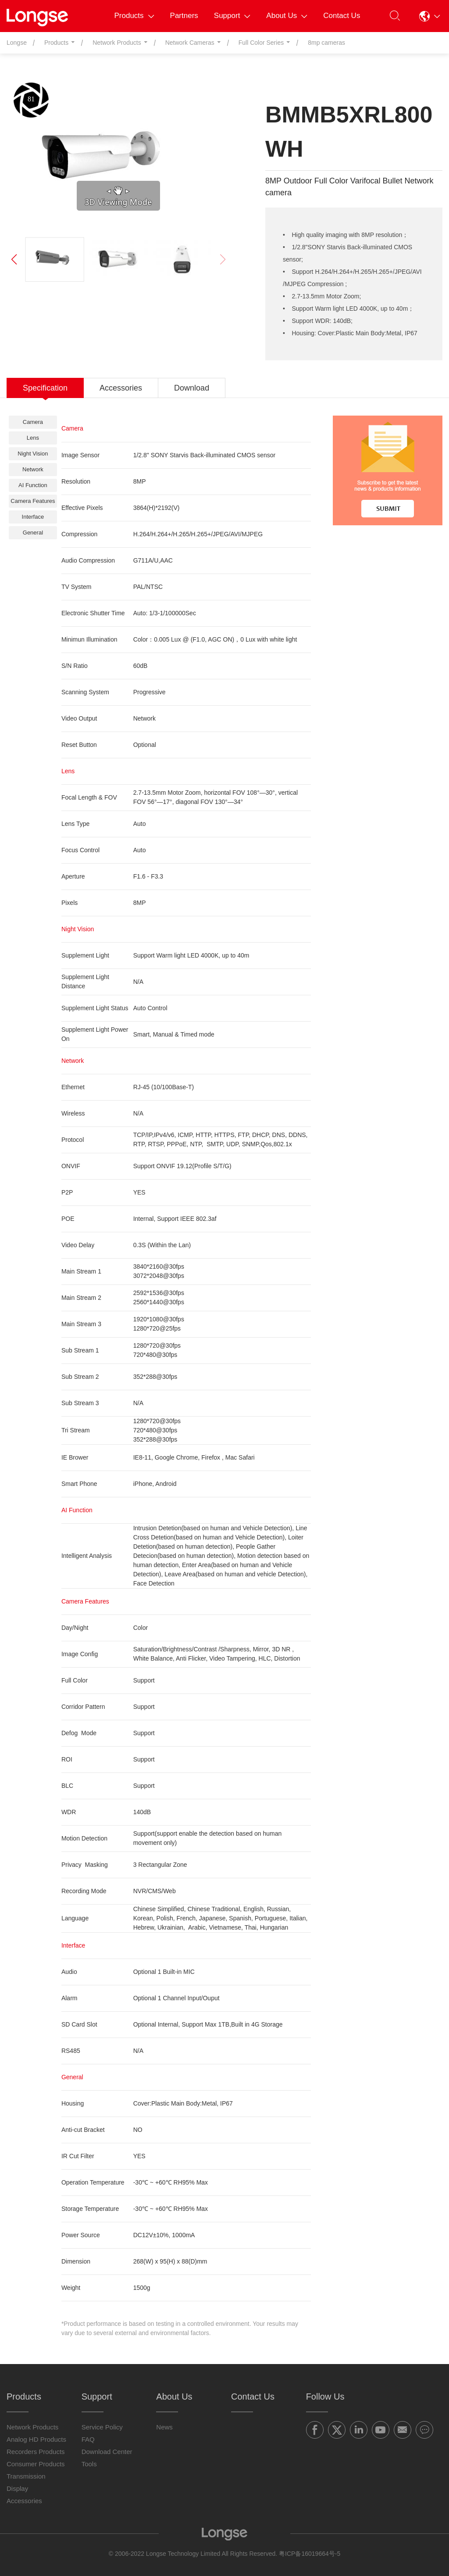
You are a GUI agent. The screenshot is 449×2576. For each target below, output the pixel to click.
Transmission (26, 2476)
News (164, 2427)
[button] (429, 16)
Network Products (32, 2427)
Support (232, 15)
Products (134, 15)
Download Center (107, 2451)
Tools (89, 2464)
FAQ (88, 2439)
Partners (184, 15)
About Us (286, 15)
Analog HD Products (36, 2439)
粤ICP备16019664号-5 (309, 2553)
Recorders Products (36, 2451)
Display (17, 2488)
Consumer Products (36, 2464)
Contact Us (341, 15)
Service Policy (102, 2427)
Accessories (24, 2500)
